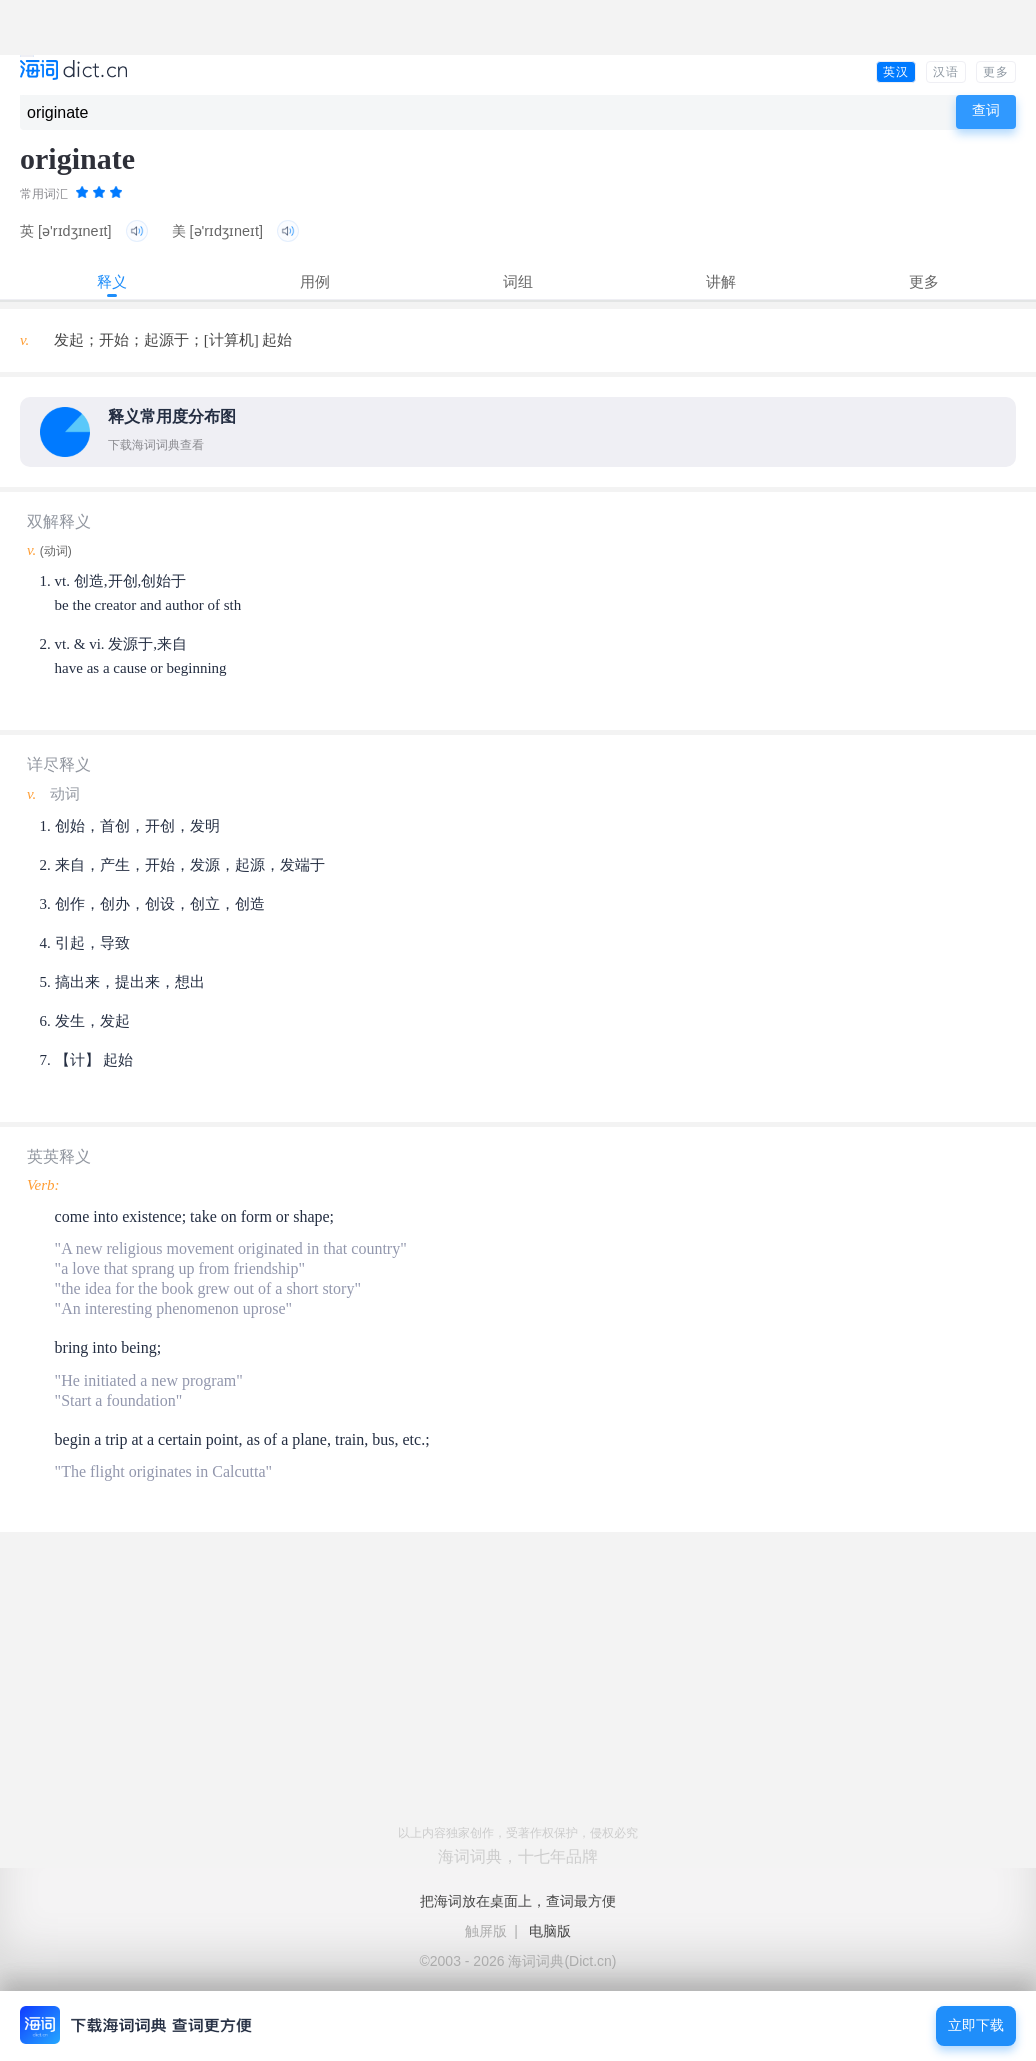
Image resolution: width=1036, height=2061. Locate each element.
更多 (996, 72)
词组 (518, 281)
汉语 (946, 72)
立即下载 (976, 2025)
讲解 (721, 281)
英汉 (896, 72)
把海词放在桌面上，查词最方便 (518, 1901)
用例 (315, 281)
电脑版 (550, 1931)
